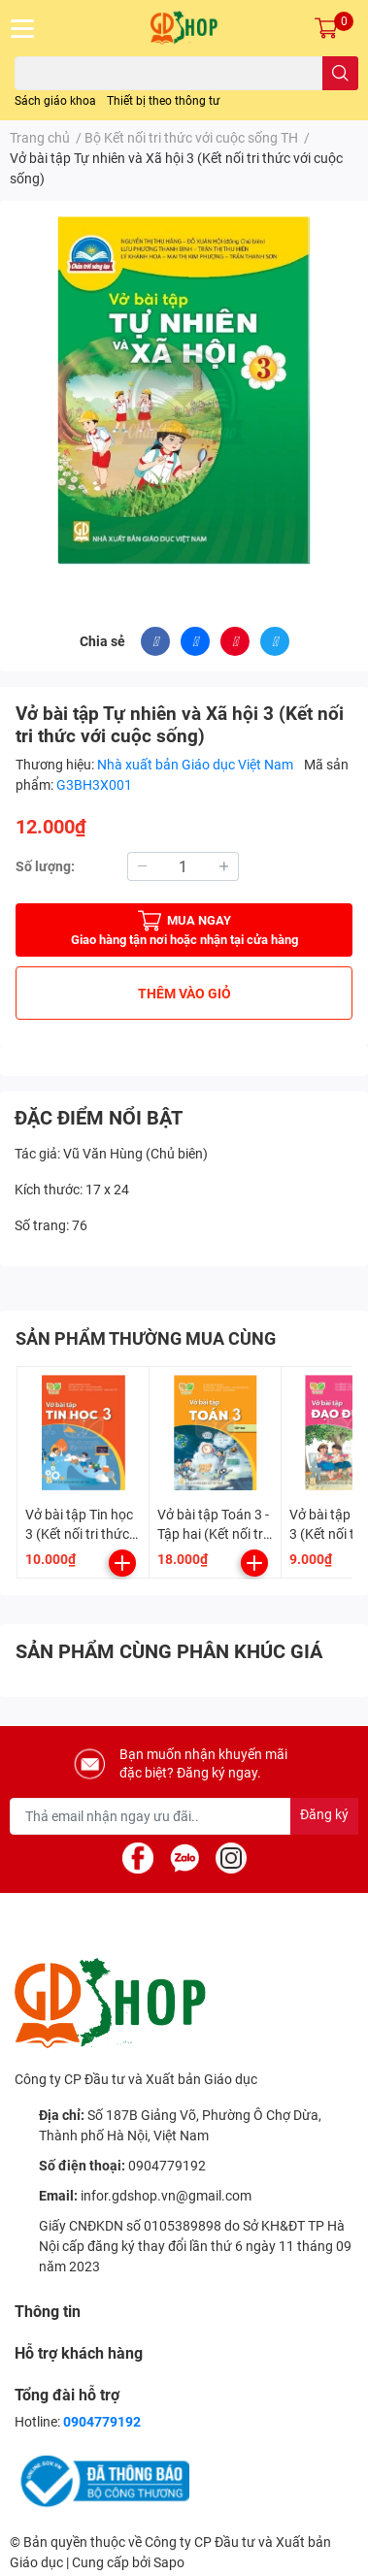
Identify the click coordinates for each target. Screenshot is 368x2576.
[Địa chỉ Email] (184, 1816)
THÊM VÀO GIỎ (184, 993)
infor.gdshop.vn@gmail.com (166, 2195)
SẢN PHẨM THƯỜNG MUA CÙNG (146, 1338)
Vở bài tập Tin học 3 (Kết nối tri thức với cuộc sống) (79, 1533)
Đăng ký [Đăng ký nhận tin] (324, 1814)
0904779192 (167, 2165)
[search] (340, 73)
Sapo (168, 2562)
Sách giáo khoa (55, 101)
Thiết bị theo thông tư (163, 101)
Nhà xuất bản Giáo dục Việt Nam (196, 764)
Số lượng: (45, 866)
